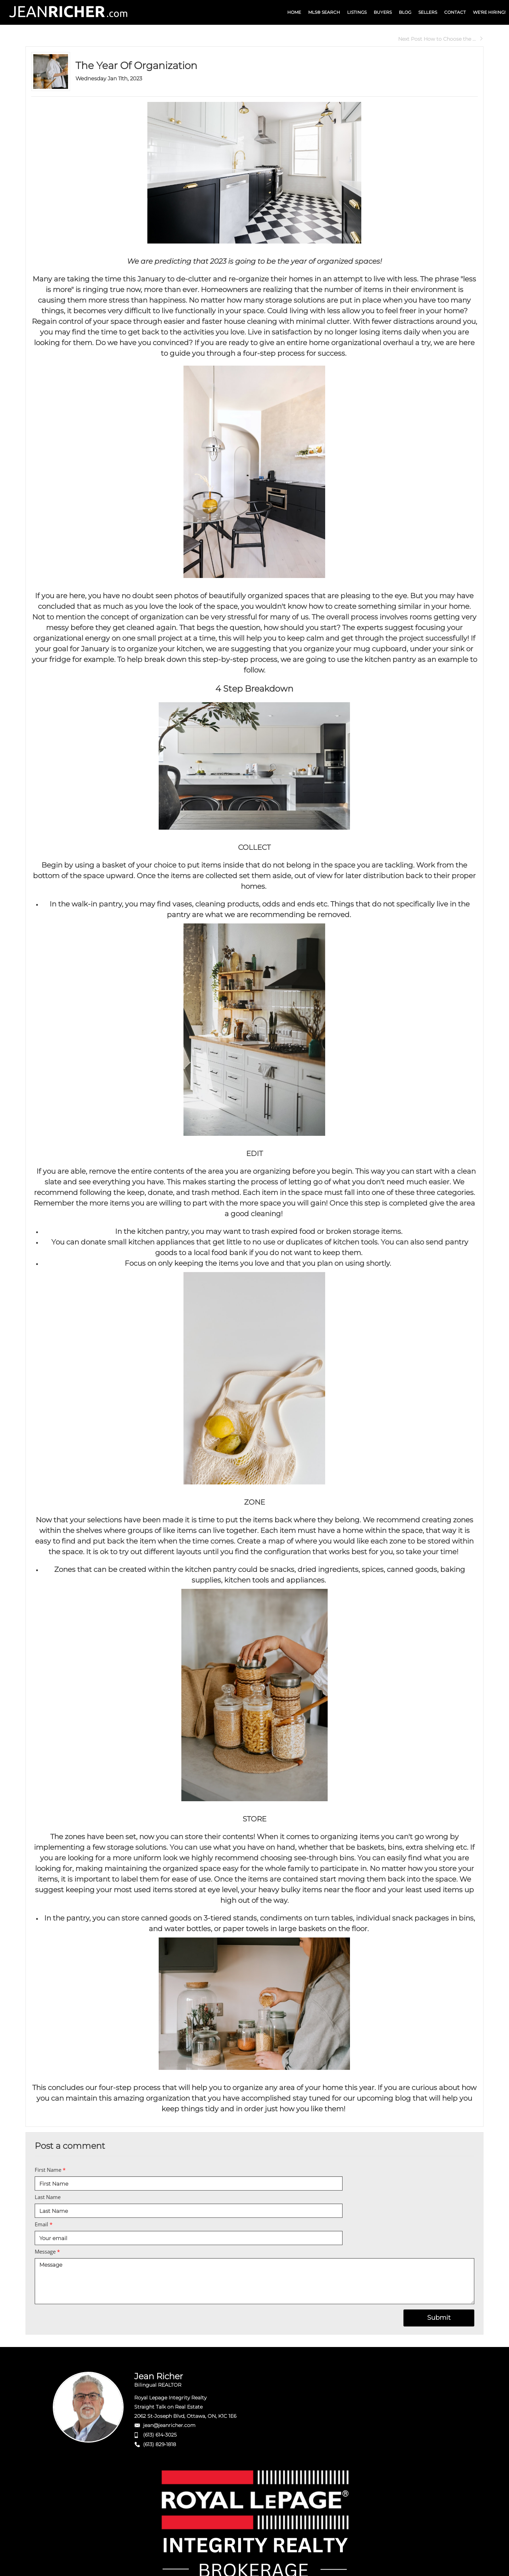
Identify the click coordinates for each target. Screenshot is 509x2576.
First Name (50, 2169)
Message (47, 2251)
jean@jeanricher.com (169, 2425)
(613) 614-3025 (160, 2435)
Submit (439, 2318)
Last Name (48, 2196)
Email (43, 2224)
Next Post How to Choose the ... (440, 39)
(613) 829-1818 (159, 2444)
